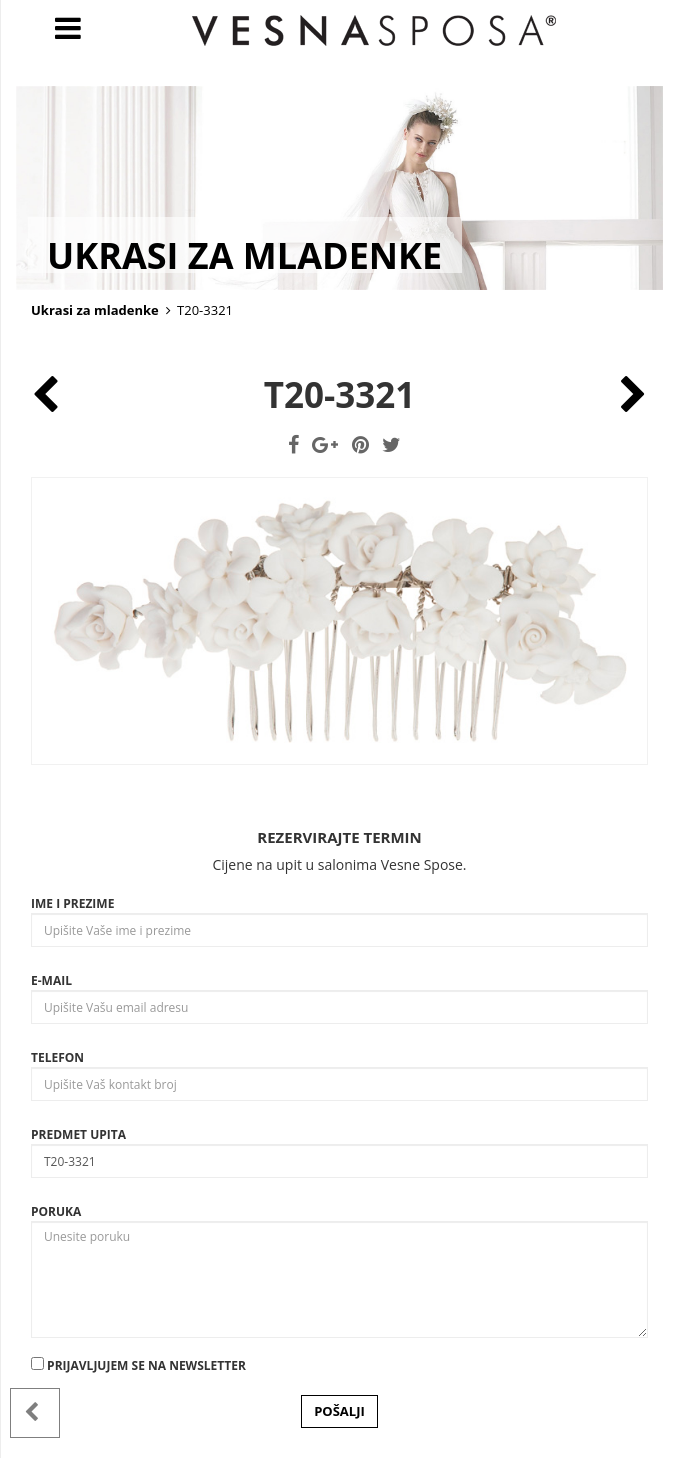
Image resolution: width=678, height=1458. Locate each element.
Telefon (57, 1057)
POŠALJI (339, 1411)
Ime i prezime (72, 903)
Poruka (56, 1211)
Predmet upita (78, 1134)
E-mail (51, 980)
